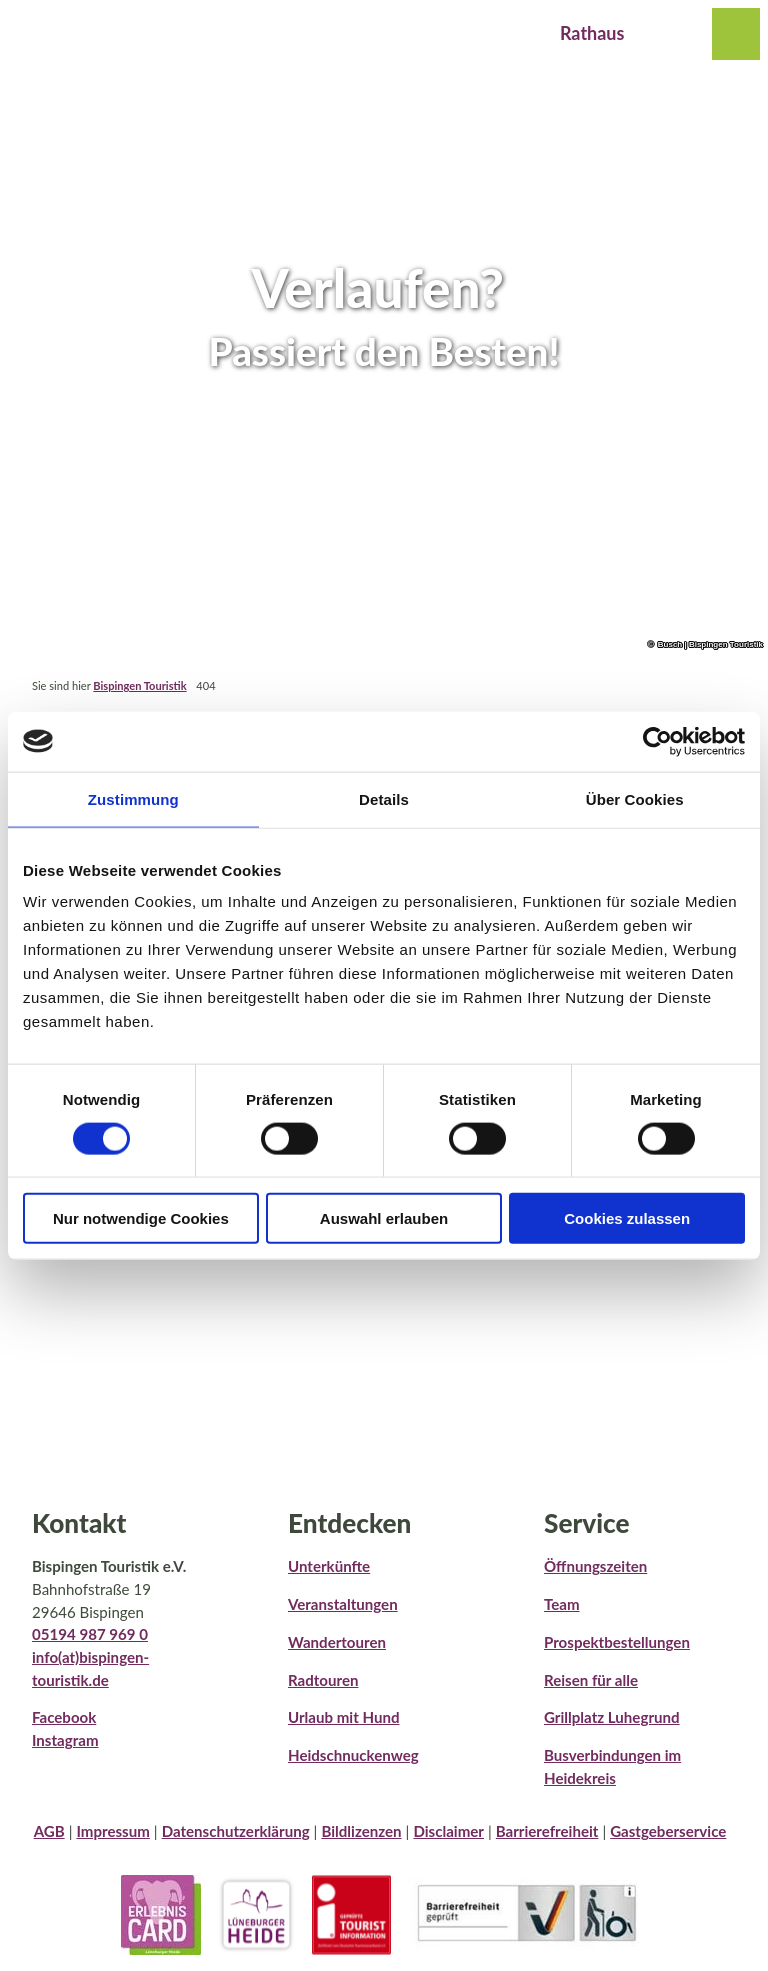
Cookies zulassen (627, 1218)
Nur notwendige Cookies (141, 1218)
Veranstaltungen (343, 1604)
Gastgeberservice (668, 1831)
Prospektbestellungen (617, 1642)
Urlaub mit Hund (343, 1717)
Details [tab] (384, 798)
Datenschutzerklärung (236, 1831)
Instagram (65, 1740)
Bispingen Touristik (139, 685)
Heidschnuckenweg (353, 1755)
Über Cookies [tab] (635, 798)
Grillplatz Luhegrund (612, 1717)
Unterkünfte (329, 1566)
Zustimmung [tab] (133, 798)
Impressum (112, 1831)
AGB (49, 1831)
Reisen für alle (591, 1679)
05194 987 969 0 (90, 1634)
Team (562, 1604)
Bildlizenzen (361, 1831)
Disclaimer (448, 1831)
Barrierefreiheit (547, 1831)
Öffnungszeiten (595, 1566)
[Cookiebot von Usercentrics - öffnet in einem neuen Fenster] (657, 741)
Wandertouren (337, 1642)
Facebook (64, 1717)
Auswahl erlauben (384, 1218)
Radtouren (323, 1679)
